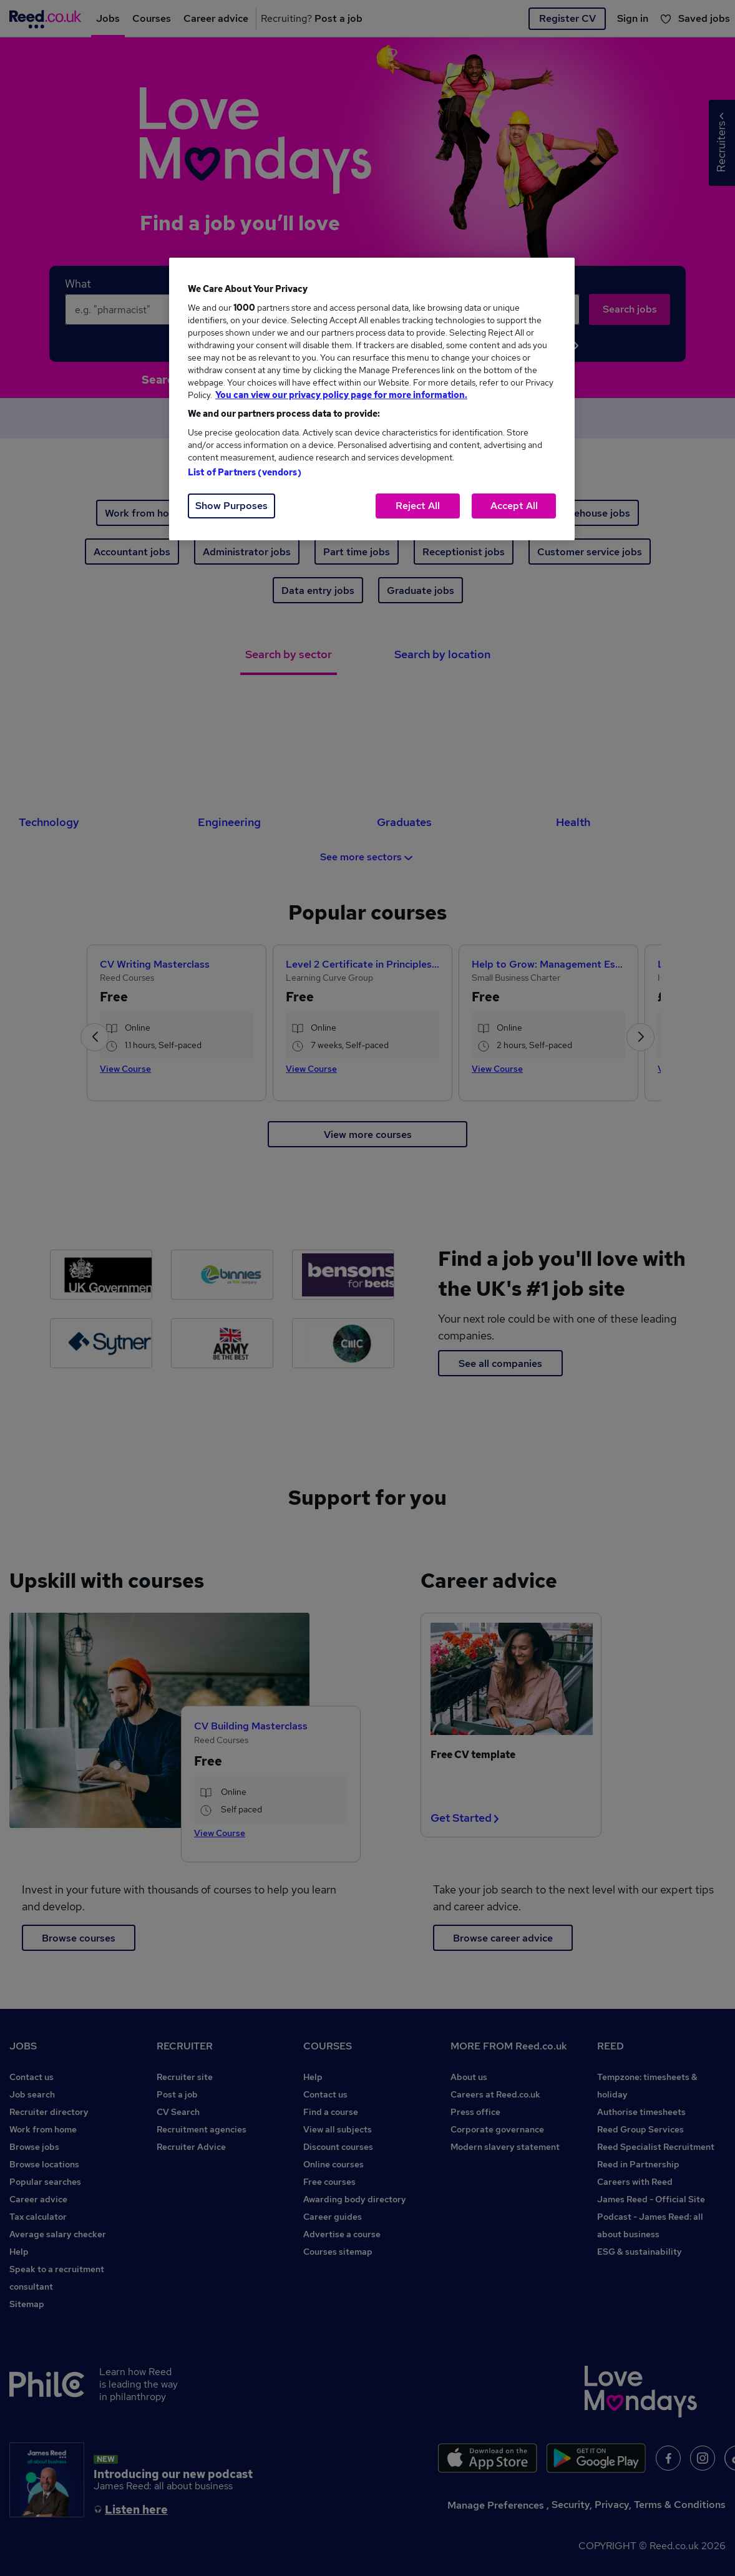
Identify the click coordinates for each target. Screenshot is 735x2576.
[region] (372, 399)
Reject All (418, 505)
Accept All (514, 505)
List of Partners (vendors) (244, 472)
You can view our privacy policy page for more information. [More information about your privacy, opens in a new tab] (341, 395)
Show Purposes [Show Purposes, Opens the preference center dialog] (231, 505)
